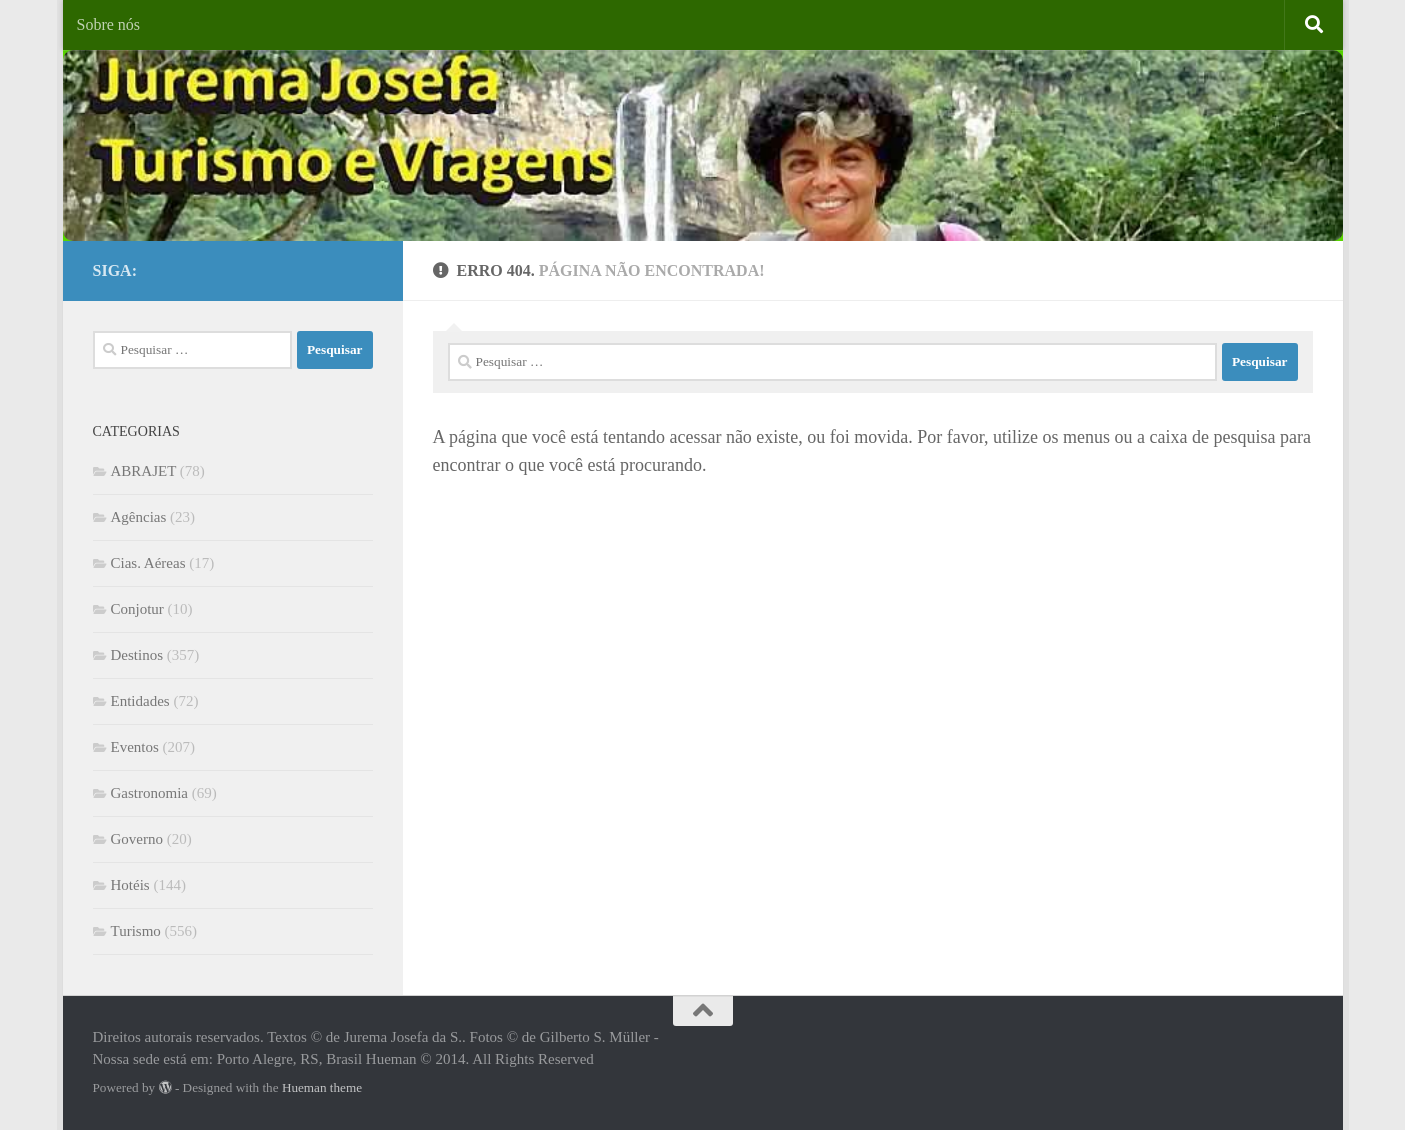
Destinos (137, 655)
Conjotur (137, 609)
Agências (139, 517)
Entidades (140, 701)
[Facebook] (329, 267)
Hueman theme (322, 1087)
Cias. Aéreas (148, 563)
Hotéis (130, 885)
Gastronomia (149, 793)
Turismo (136, 931)
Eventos (135, 747)
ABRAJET (144, 471)
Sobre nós (109, 24)
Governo (137, 839)
